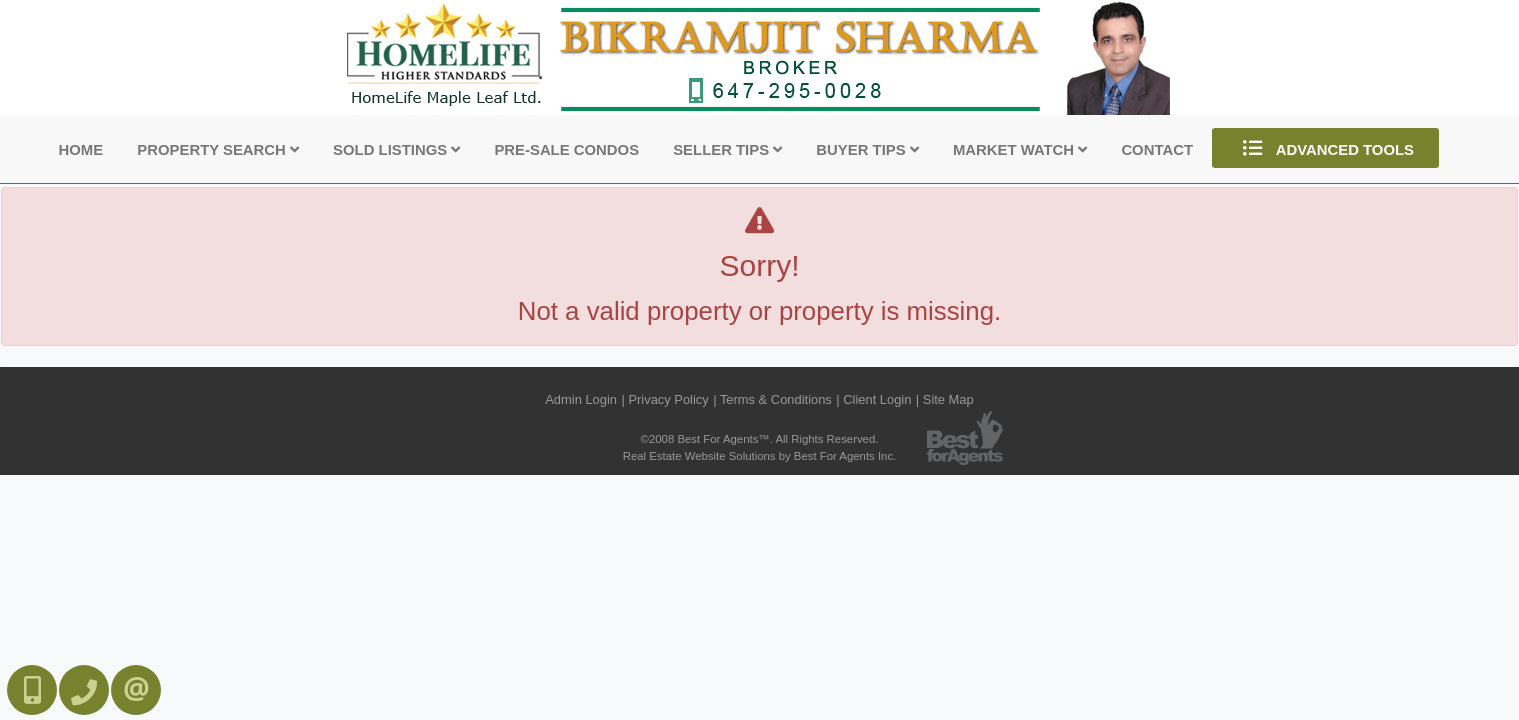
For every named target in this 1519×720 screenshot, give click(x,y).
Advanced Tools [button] (1325, 148)
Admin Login (581, 399)
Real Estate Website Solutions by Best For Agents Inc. (760, 456)
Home (81, 150)
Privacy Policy (668, 399)
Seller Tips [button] (727, 150)
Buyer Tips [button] (867, 150)
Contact (1157, 150)
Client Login (877, 399)
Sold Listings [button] (396, 150)
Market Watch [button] (1020, 150)
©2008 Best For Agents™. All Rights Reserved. (760, 439)
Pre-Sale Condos (566, 150)
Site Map (948, 399)
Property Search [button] (218, 150)
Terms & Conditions (776, 399)
